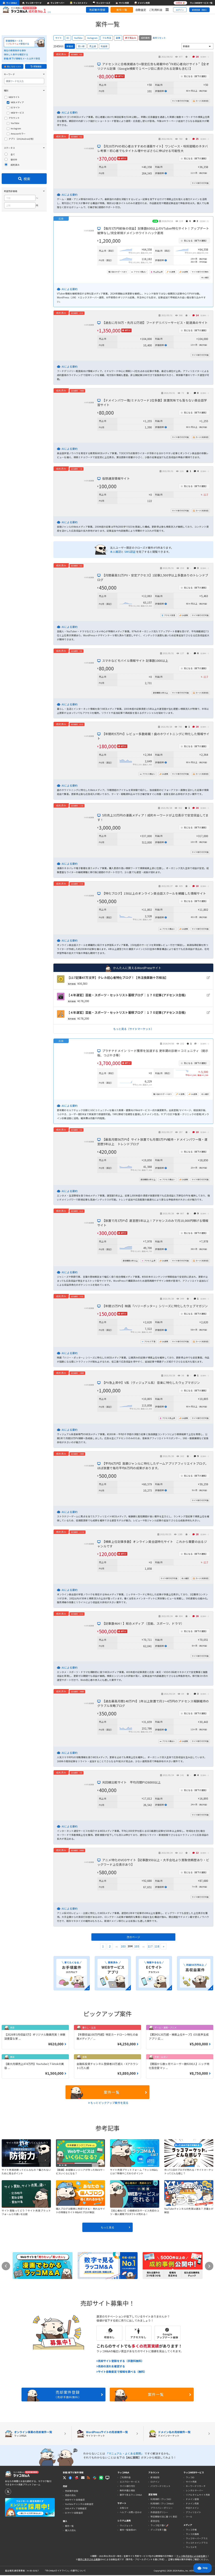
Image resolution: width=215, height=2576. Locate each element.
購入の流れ (70, 2531)
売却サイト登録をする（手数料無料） (120, 2362)
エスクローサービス (130, 2482)
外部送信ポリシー (159, 2513)
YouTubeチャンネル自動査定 (79, 2505)
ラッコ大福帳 (192, 2535)
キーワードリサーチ (196, 2486)
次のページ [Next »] (133, 1938)
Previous (6, 2267)
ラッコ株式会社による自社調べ (191, 2557)
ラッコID (190, 2478)
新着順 (70, 46)
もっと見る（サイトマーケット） (133, 1030)
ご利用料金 (155, 10)
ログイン (180, 9)
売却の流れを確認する (110, 2367)
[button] (82, 2478)
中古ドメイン (192, 2508)
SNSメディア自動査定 (76, 2509)
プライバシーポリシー (161, 2508)
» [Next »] (163, 1947)
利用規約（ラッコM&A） (162, 2504)
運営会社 (154, 2522)
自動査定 (140, 10)
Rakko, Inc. (183, 2571)
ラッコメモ (191, 2548)
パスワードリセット (160, 2486)
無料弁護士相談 (127, 2491)
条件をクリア (38, 465)
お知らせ (124, 2508)
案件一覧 (121, 10)
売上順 (92, 46)
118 (157, 1947)
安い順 (81, 46)
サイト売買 (191, 2482)
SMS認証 (129, 552)
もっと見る (115, 2228)
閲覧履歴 (35, 66)
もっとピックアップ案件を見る (108, 2104)
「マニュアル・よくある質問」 (125, 2454)
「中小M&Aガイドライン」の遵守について (65, 2571)
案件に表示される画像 (89, 2560)
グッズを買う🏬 (158, 2530)
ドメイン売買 (192, 2504)
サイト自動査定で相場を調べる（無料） (121, 2373)
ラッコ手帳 (191, 2530)
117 (150, 1947)
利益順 (104, 46)
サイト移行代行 (127, 2486)
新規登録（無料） (200, 9)
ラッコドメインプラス (197, 2543)
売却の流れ (70, 2496)
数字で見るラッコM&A (131, 2495)
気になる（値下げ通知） (194, 76)
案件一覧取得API (128, 2530)
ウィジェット (126, 2526)
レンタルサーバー (194, 2491)
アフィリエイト (193, 2513)
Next (209, 2267)
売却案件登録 (97, 10)
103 (123, 1947)
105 (136, 1947)
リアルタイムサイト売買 (198, 2495)
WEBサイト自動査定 (75, 2500)
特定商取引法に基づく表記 (163, 2517)
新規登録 (154, 2478)
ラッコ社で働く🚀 (159, 2526)
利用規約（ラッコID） (161, 2500)
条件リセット (159, 37)
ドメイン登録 (192, 2500)
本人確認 (115, 552)
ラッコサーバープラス (197, 2539)
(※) (49, 12)
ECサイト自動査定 (74, 2513)
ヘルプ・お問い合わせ (131, 2513)
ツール (189, 2517)
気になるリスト (12, 66)
